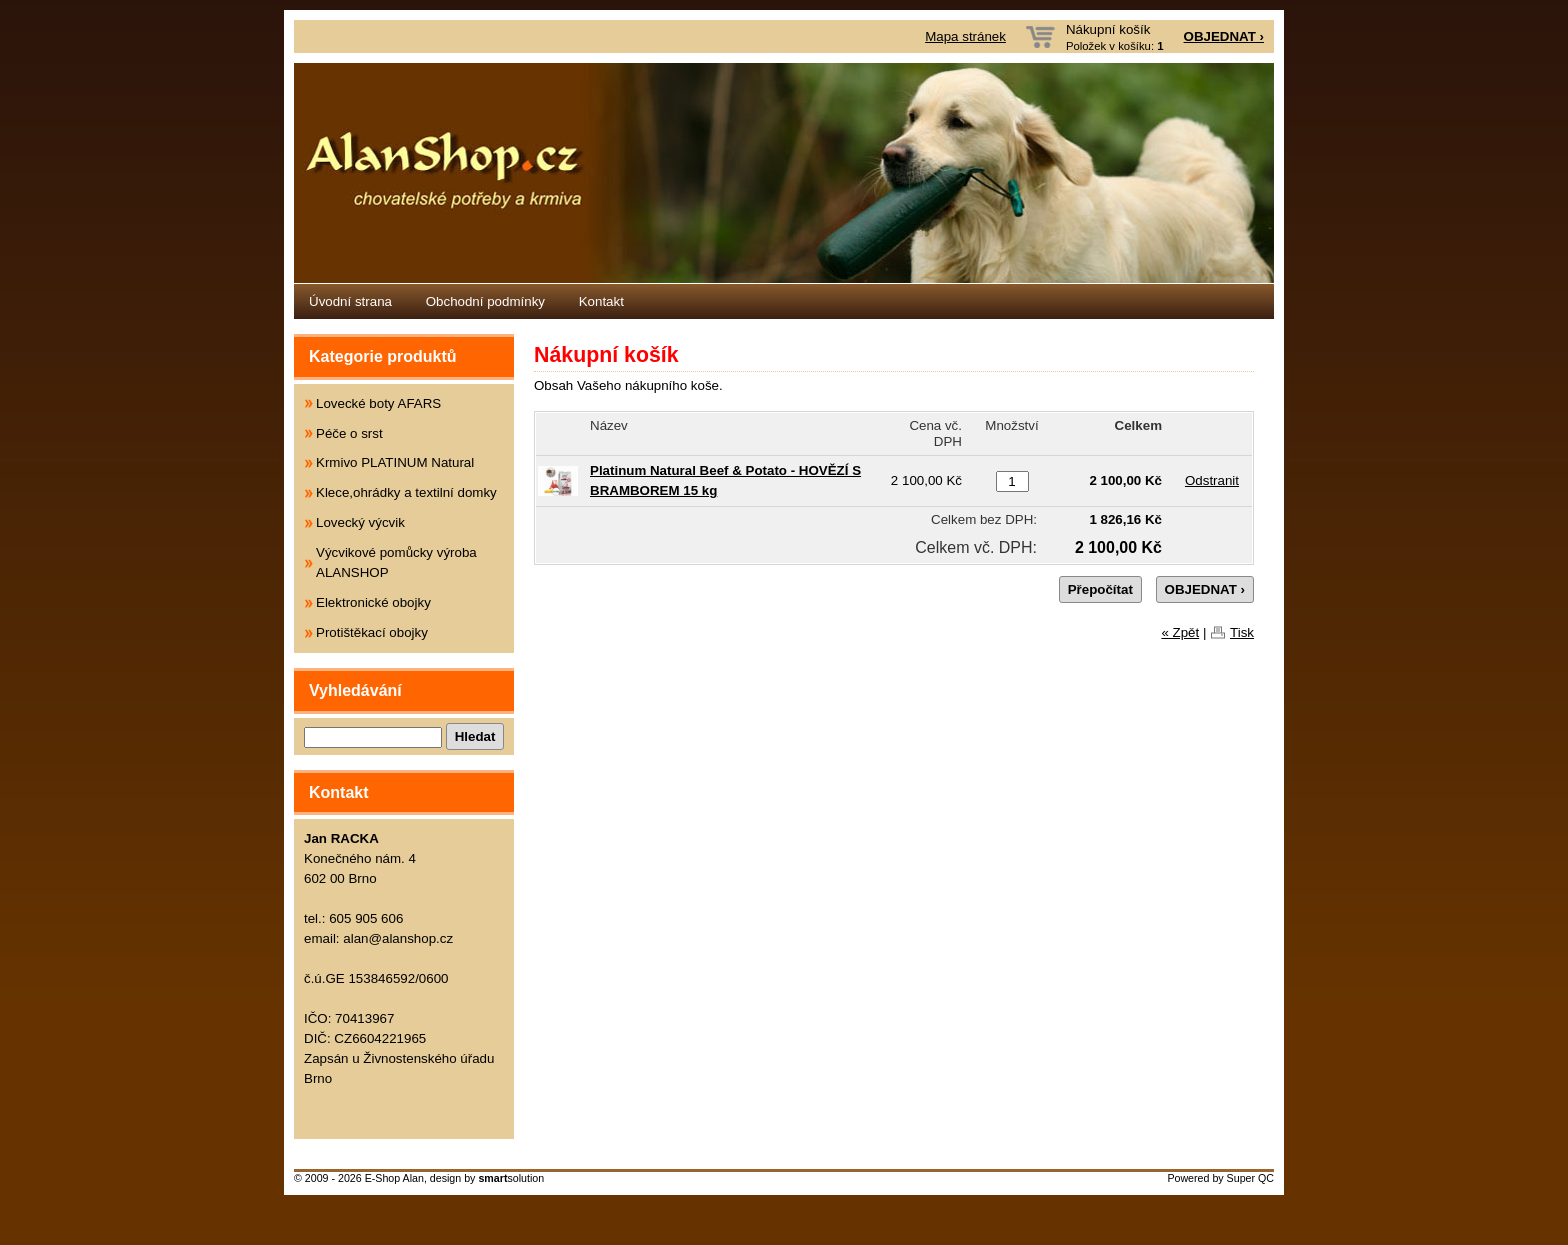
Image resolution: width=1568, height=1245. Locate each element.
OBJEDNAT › (1224, 36)
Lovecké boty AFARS (378, 403)
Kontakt (601, 301)
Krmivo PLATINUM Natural (395, 462)
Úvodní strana (350, 301)
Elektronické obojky (373, 602)
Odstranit (1212, 480)
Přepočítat (1100, 589)
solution (511, 1178)
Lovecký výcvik (360, 522)
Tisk (1242, 632)
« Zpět (1180, 632)
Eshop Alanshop (784, 173)
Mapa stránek (965, 36)
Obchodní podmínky (485, 301)
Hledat (475, 736)
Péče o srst (349, 433)
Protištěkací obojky (372, 632)
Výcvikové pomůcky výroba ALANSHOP (396, 562)
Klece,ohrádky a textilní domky (406, 492)
